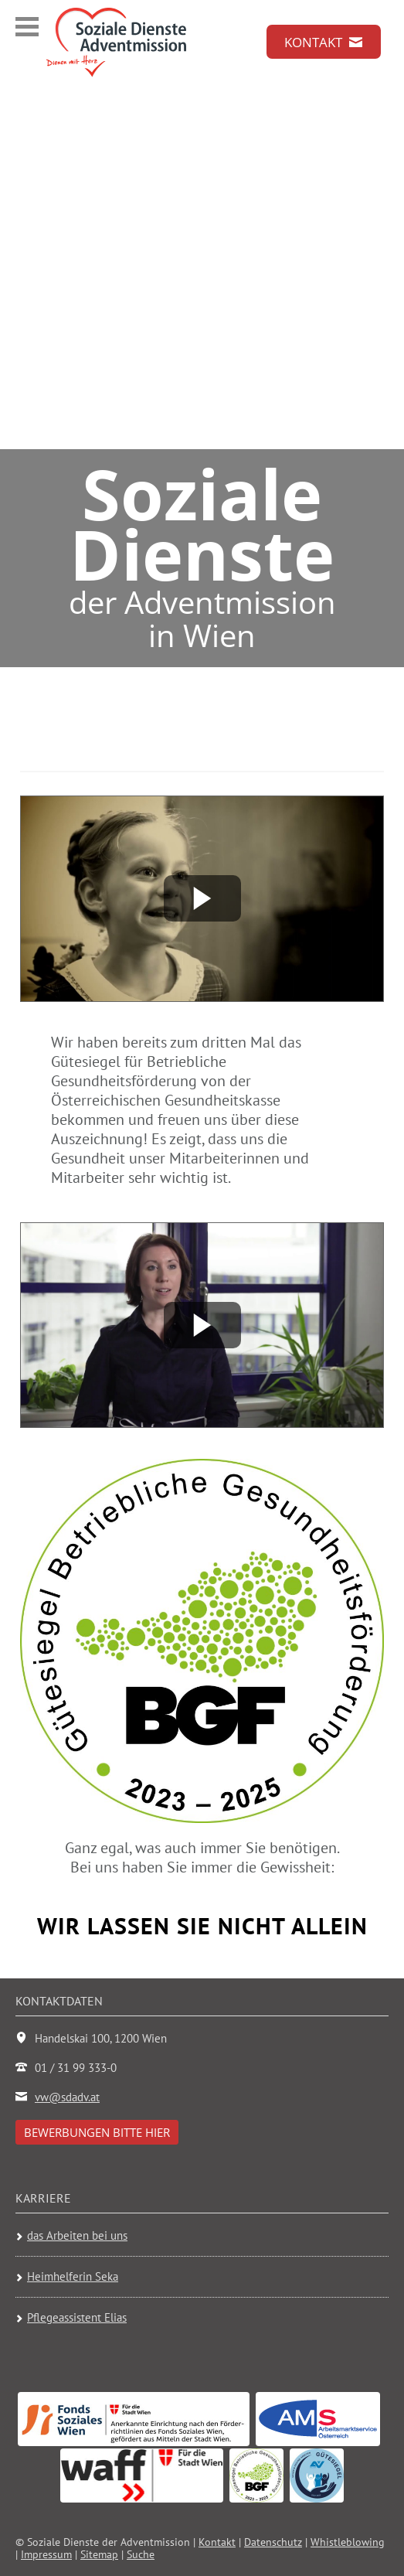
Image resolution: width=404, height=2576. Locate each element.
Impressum (46, 2554)
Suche (140, 2554)
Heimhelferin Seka (72, 2276)
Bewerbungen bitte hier (97, 2132)
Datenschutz (273, 2542)
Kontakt (217, 2542)
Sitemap (99, 2554)
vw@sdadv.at (67, 2097)
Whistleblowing (348, 2542)
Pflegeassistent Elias (77, 2317)
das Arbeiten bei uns (77, 2236)
